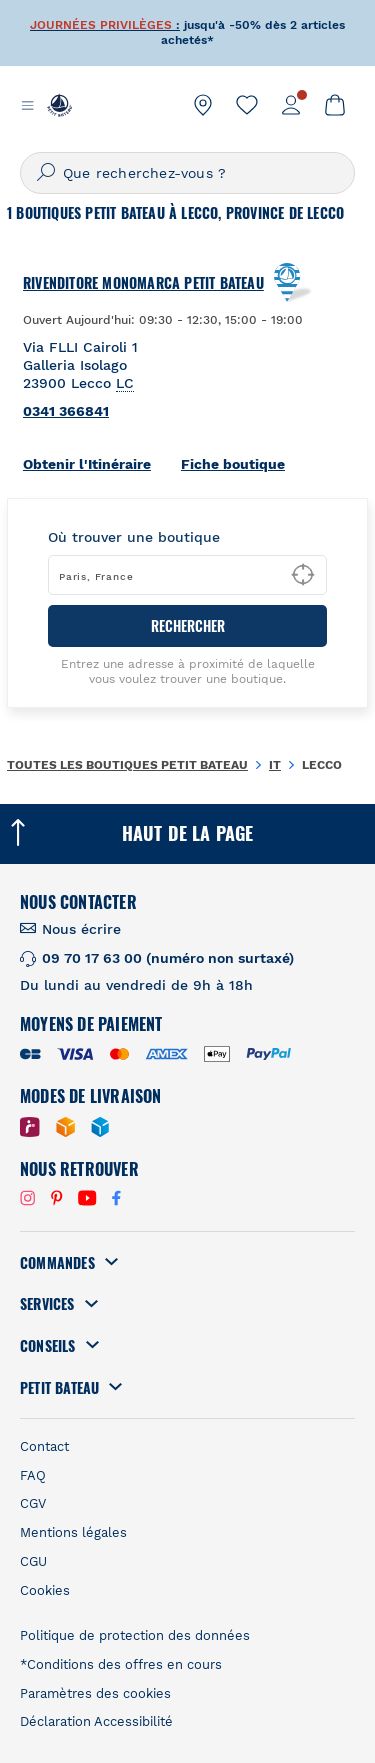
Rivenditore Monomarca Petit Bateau (143, 283)
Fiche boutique (233, 464)
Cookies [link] (45, 1590)
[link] (203, 105)
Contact (44, 1446)
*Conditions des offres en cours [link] (121, 1664)
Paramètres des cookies (95, 1693)
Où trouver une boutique (134, 537)
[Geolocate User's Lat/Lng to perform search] (303, 575)
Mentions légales (73, 1532)
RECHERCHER (188, 625)
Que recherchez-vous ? (144, 173)
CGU (33, 1561)
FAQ (33, 1475)
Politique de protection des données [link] (135, 1635)
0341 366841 (66, 411)
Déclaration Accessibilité (96, 1721)
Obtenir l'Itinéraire (87, 464)
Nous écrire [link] (81, 929)
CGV (33, 1503)
